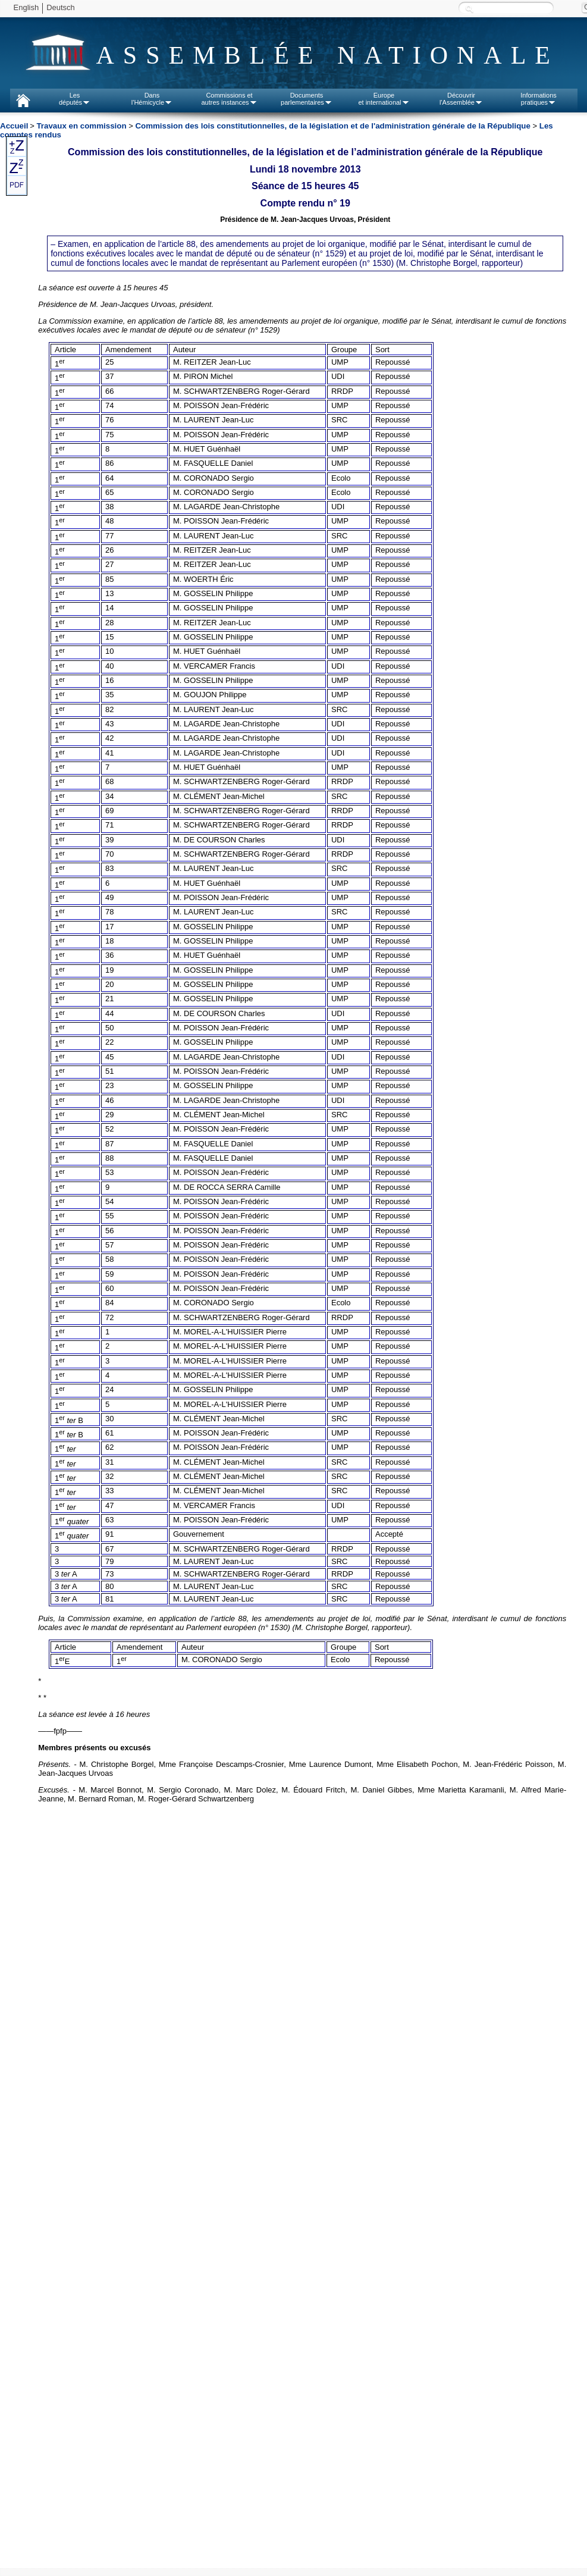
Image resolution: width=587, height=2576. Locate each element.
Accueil (14, 125)
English (26, 7)
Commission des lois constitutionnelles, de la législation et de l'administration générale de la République (333, 125)
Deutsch (60, 7)
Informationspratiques (538, 99)
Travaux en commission (81, 125)
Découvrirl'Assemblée (461, 99)
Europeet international (383, 99)
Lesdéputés (74, 99)
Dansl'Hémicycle (151, 99)
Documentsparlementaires (306, 99)
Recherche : (469, 9)
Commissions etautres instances (229, 99)
